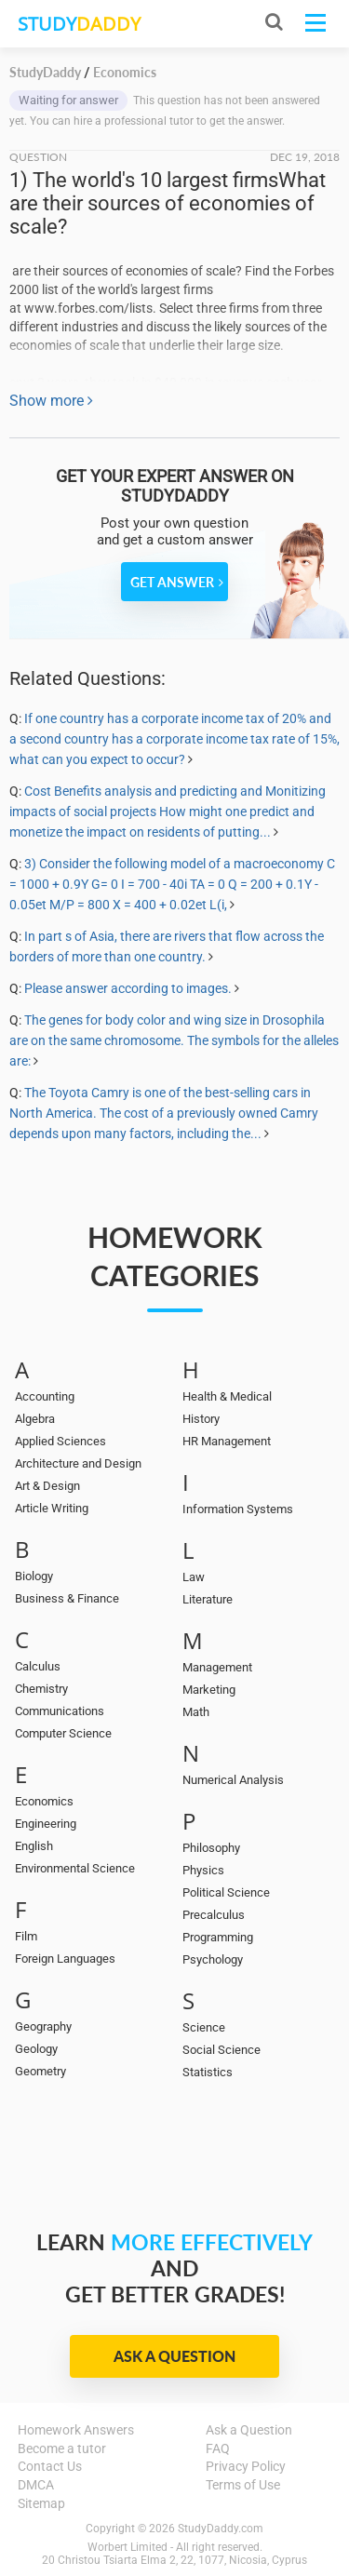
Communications (59, 1711)
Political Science (226, 1892)
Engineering (45, 1824)
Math (195, 1712)
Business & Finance (67, 1598)
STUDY (79, 23)
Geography (43, 2026)
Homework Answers (76, 2429)
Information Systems (237, 1509)
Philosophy (211, 1848)
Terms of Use (243, 2484)
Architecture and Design (78, 1463)
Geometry (40, 2071)
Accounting (44, 1396)
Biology (34, 1576)
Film (26, 1936)
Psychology (212, 1959)
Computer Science (63, 1733)
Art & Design (47, 1486)
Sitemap (41, 2503)
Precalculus (213, 1915)
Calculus (37, 1666)
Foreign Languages (65, 1959)
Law (193, 1577)
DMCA (36, 2484)
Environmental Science (75, 1868)
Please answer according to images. (128, 988)
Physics (203, 1870)
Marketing (208, 1690)
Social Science (221, 2050)
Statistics (207, 2072)
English (34, 1846)
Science (203, 2027)
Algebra (35, 1419)
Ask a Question (174, 2356)
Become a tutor (62, 2448)
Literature (207, 1599)
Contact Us (50, 2466)
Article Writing (51, 1508)
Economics (44, 1801)
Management (217, 1667)
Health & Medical (227, 1396)
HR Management (226, 1441)
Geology (36, 2049)
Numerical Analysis (233, 1780)
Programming (217, 1937)
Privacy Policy (246, 2466)
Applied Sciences (60, 1441)
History (201, 1419)
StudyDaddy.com (220, 2528)
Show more (51, 400)
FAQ (218, 2448)
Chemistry (41, 1689)
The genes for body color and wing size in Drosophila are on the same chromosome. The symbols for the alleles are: (174, 1040)
